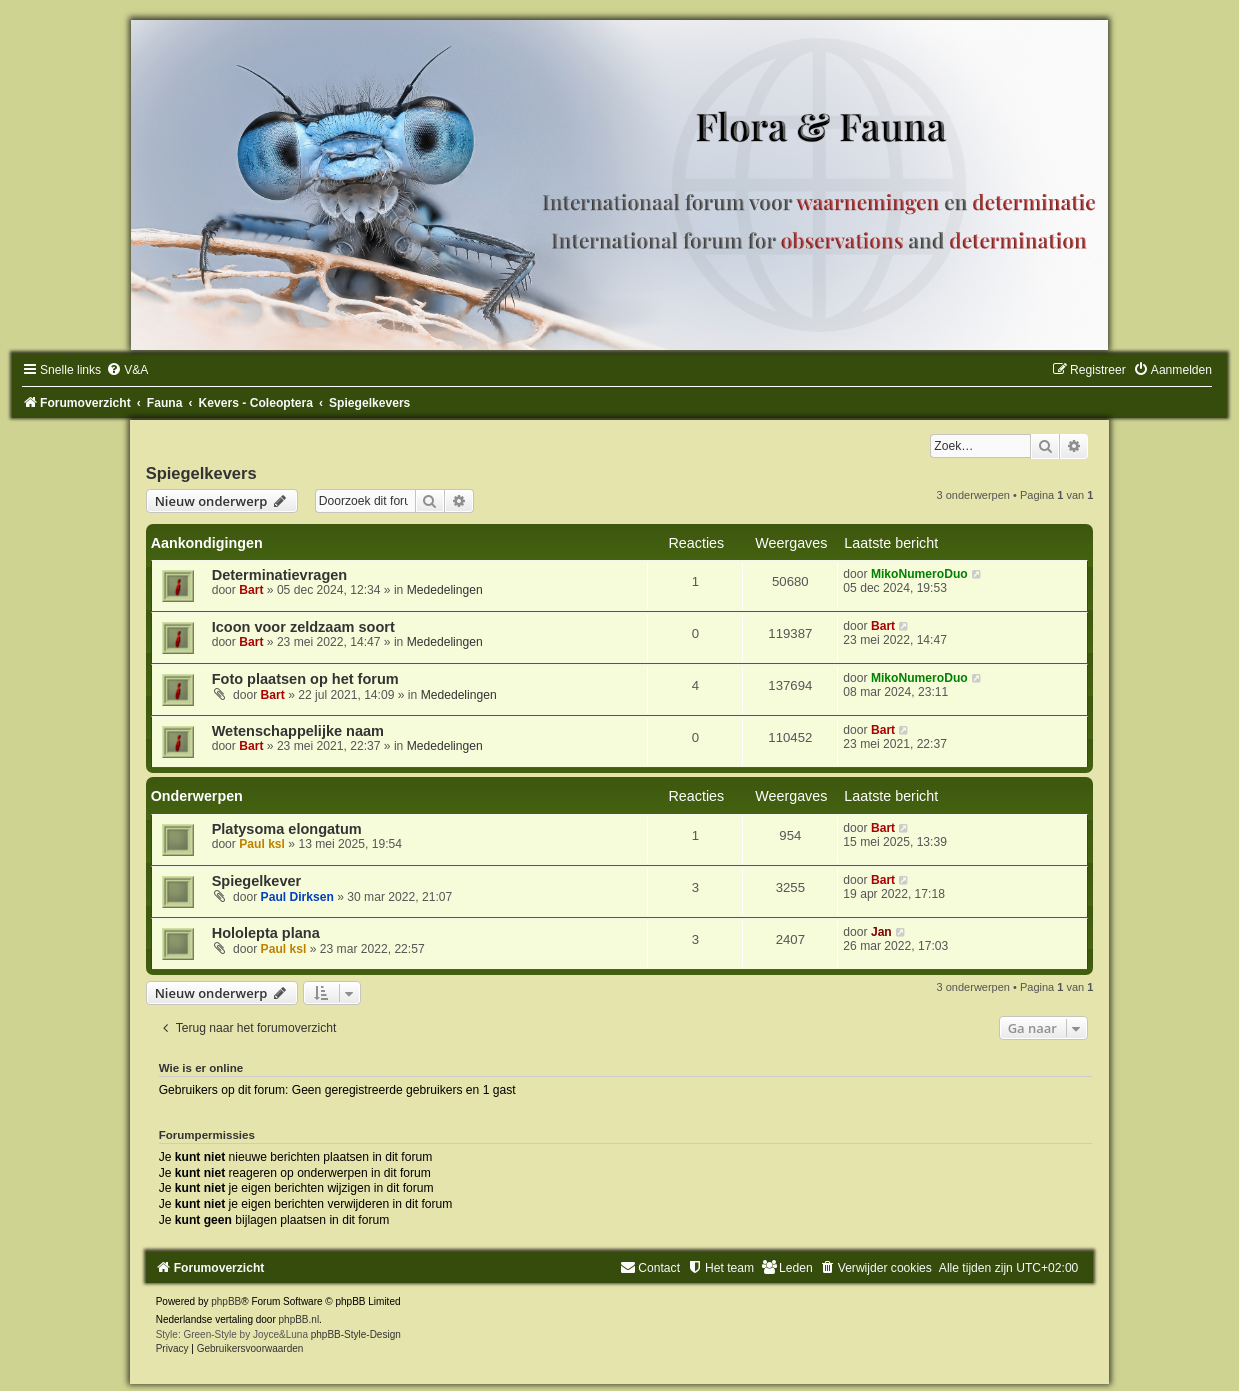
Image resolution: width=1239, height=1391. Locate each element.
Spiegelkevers (201, 473)
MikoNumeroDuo (919, 574)
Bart (251, 590)
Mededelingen (445, 590)
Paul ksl (262, 844)
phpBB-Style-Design (356, 1334)
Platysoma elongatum (287, 829)
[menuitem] (127, 370)
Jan (881, 932)
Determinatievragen (280, 575)
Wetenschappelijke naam (298, 731)
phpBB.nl (299, 1319)
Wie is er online (201, 1068)
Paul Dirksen (297, 897)
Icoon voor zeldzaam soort (303, 627)
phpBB (226, 1301)
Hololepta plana (266, 933)
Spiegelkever (257, 881)
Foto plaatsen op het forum (305, 679)
